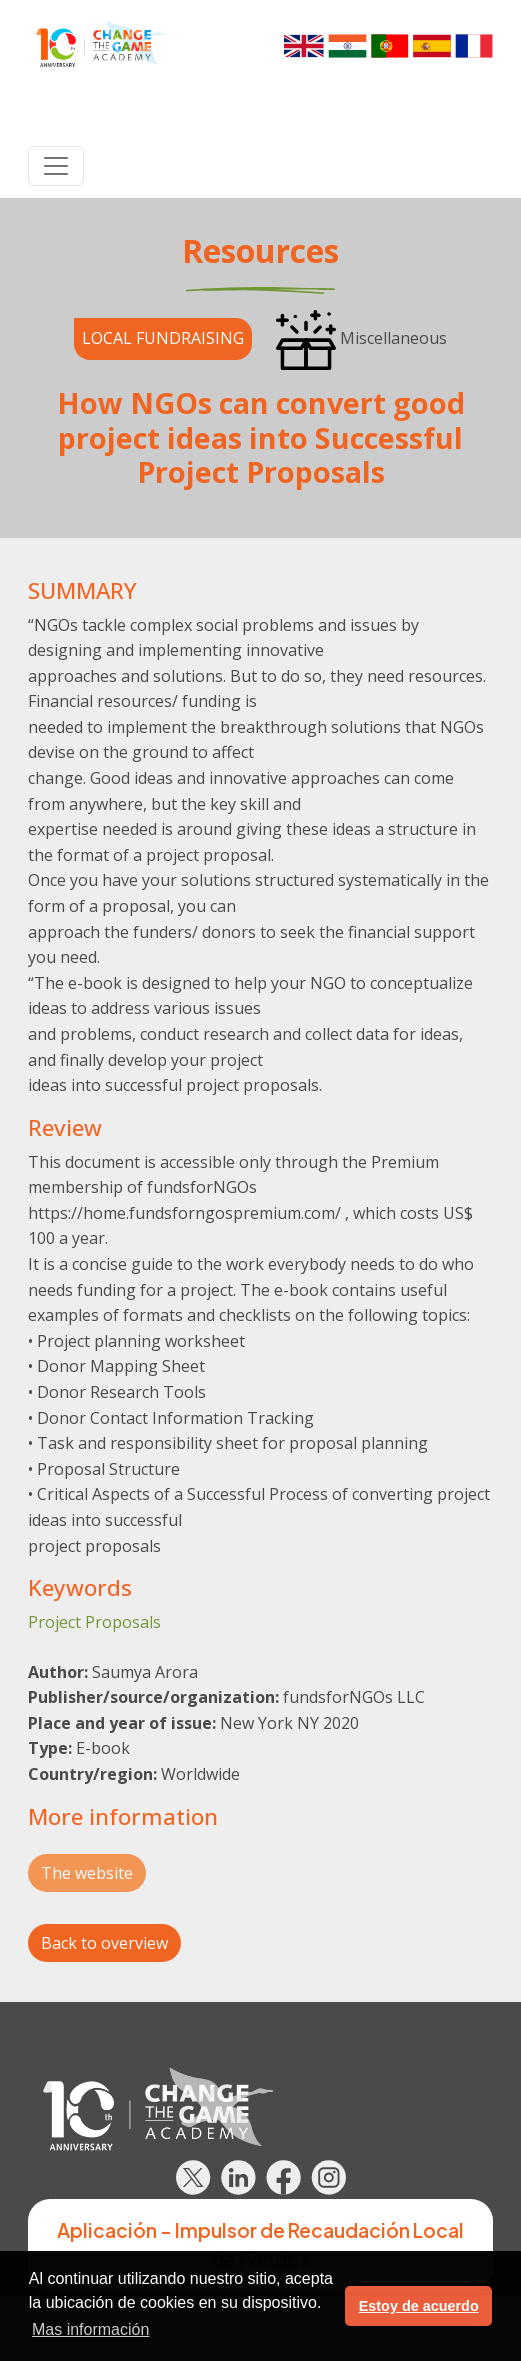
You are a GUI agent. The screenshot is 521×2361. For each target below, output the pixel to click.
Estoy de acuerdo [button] (419, 2306)
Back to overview (104, 1943)
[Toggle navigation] (56, 166)
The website (87, 1873)
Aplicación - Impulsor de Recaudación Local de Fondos (260, 2244)
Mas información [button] (90, 2329)
